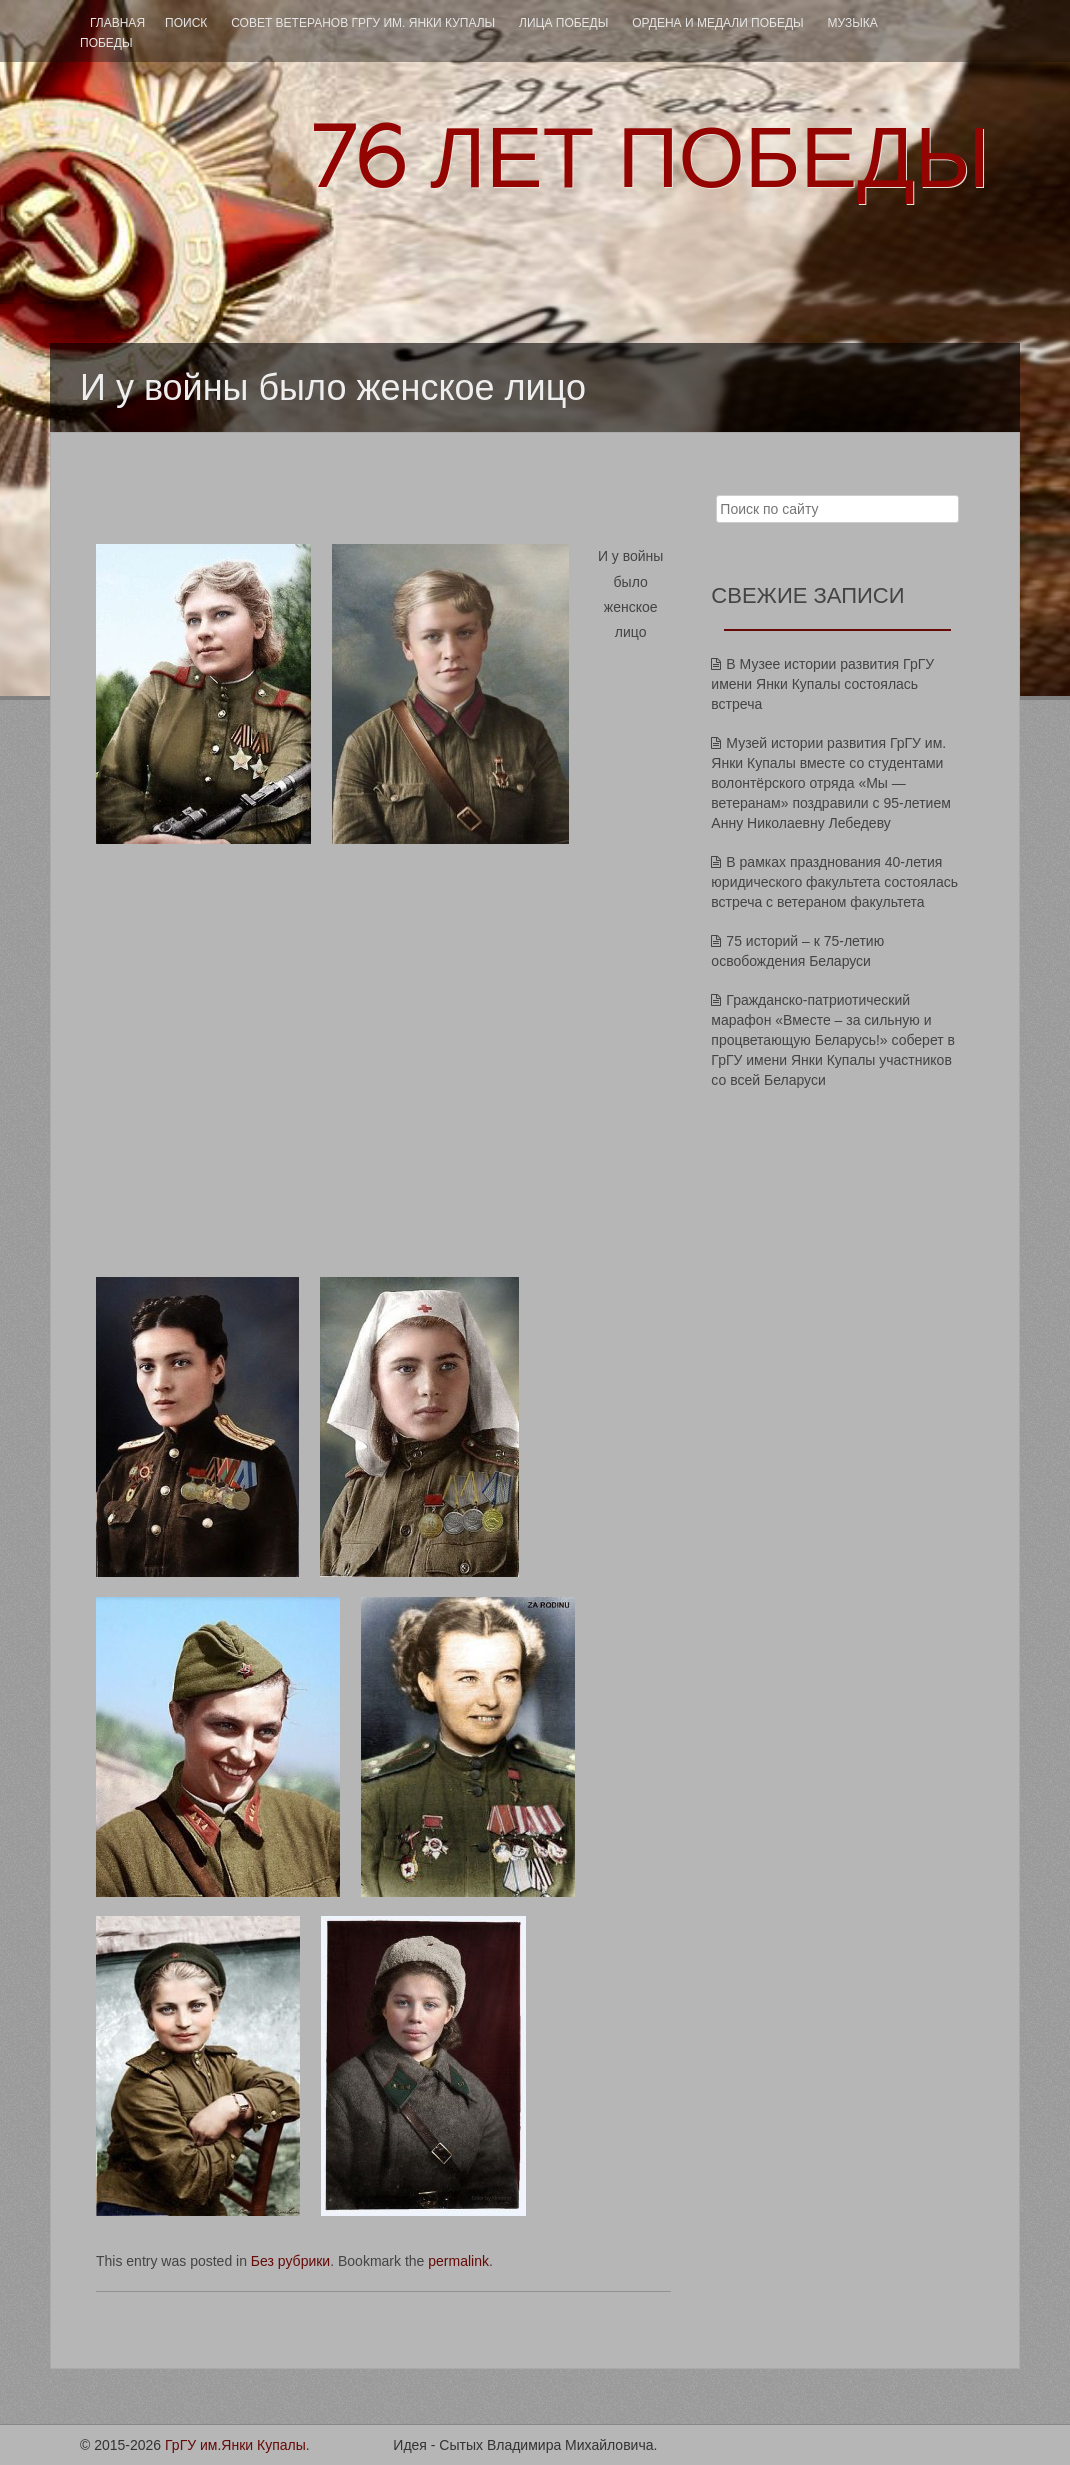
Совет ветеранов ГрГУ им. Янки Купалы (363, 23)
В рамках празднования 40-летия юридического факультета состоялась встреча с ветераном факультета (834, 882)
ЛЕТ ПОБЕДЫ (650, 158)
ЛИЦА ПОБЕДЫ (563, 23)
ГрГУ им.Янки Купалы (235, 2445)
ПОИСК (186, 23)
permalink (458, 2261)
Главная (117, 23)
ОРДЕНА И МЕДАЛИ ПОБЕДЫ (717, 23)
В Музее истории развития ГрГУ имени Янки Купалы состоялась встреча (822, 684)
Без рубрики (290, 2261)
